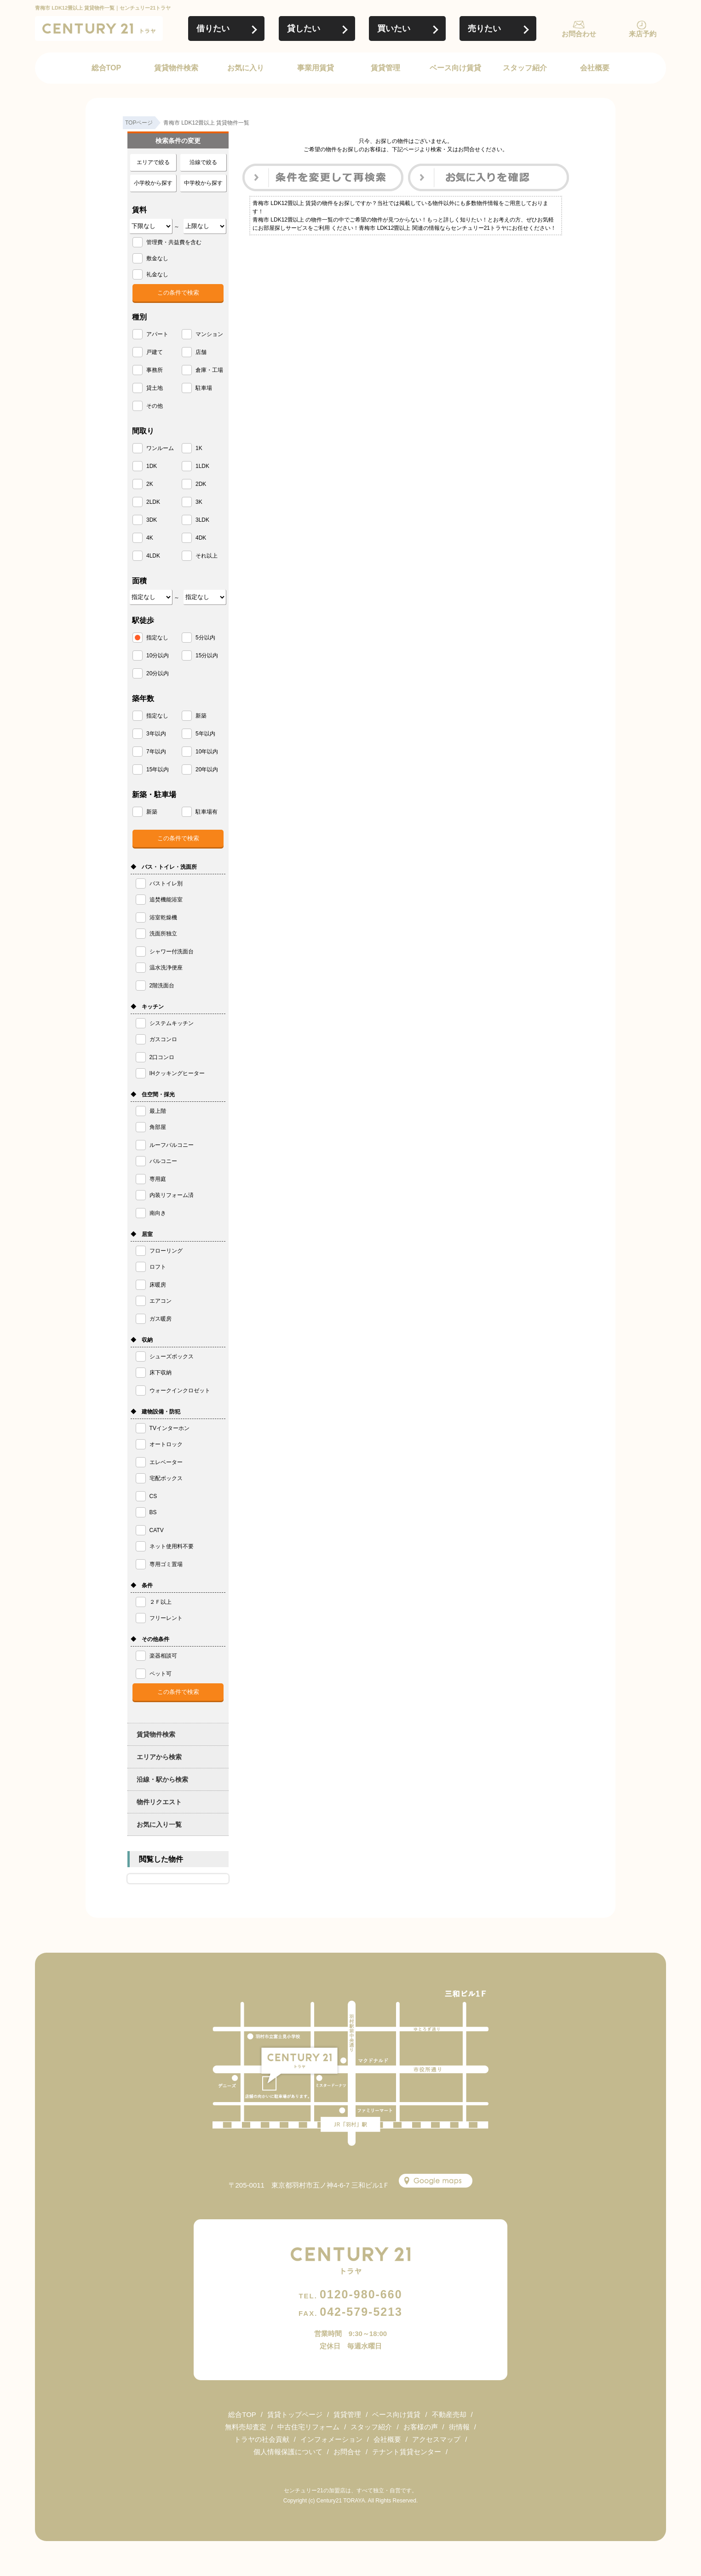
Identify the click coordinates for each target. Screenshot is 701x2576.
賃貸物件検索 (176, 68)
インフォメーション (331, 2439)
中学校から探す (203, 183)
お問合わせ (579, 34)
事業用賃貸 (315, 68)
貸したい (303, 28)
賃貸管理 (385, 68)
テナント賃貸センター (406, 2452)
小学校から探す (153, 183)
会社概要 (594, 68)
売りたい (484, 28)
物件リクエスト (159, 1802)
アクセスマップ (436, 2439)
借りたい (213, 28)
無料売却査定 (245, 2427)
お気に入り (245, 68)
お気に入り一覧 (159, 1824)
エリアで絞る (153, 162)
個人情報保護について (287, 2452)
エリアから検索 (159, 1757)
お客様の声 (420, 2427)
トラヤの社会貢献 (261, 2439)
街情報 (459, 2427)
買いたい (393, 28)
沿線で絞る (203, 162)
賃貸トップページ (294, 2414)
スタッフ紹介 (525, 68)
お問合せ (347, 2452)
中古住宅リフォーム (308, 2427)
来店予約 (642, 34)
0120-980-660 (350, 2294)
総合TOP (106, 68)
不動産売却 (449, 2414)
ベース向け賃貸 (455, 68)
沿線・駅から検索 (162, 1779)
